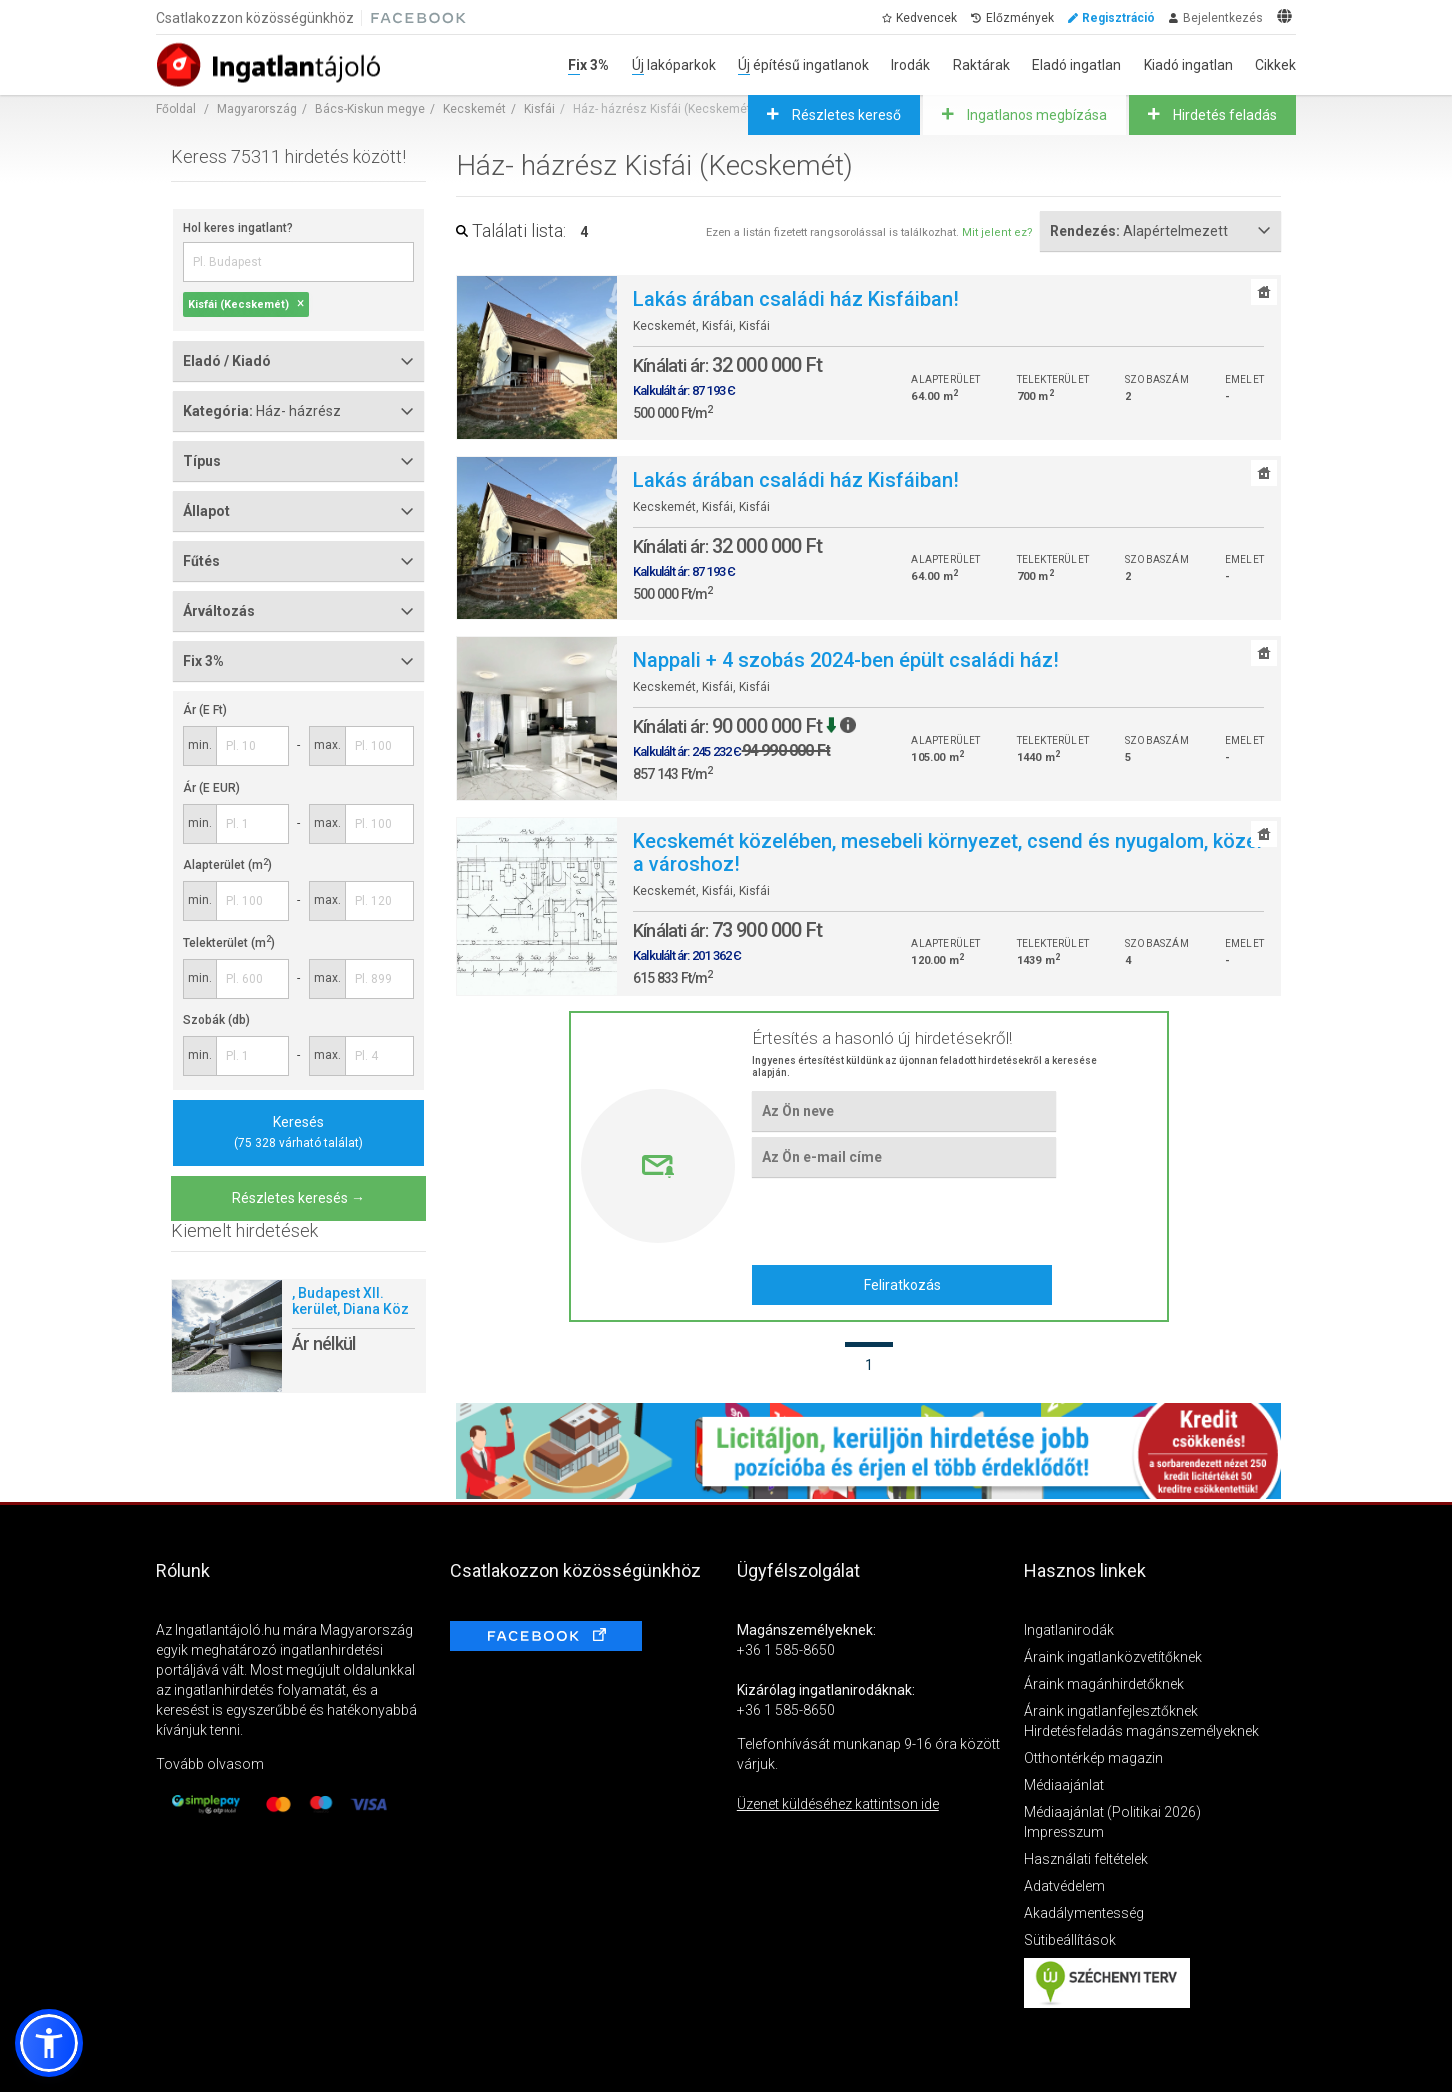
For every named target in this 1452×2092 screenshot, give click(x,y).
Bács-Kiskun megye (370, 109)
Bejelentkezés (1223, 18)
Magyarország (257, 109)
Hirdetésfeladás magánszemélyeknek (1141, 1731)
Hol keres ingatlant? (238, 228)
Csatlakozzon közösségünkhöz (255, 18)
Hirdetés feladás (1223, 115)
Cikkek (1275, 65)
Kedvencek (926, 18)
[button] (49, 2043)
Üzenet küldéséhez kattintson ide (838, 1804)
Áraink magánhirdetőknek (1104, 1684)
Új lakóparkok (674, 65)
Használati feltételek (1086, 1859)
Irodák (910, 65)
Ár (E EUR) (211, 788)
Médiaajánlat (1064, 1785)
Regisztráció (1118, 18)
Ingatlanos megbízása (1035, 115)
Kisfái (539, 109)
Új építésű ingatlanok (803, 65)
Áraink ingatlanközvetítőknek (1113, 1657)
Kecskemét (474, 109)
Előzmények (1020, 18)
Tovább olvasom (210, 1764)
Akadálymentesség (1084, 1913)
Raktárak (981, 65)
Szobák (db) (216, 1020)
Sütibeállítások (1070, 1940)
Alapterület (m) (227, 865)
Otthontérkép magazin (1093, 1758)
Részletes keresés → (298, 1198)
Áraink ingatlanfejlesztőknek (1111, 1711)
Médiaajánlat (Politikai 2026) (1112, 1812)
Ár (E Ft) (205, 710)
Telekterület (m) (229, 943)
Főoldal (176, 109)
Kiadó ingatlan (1188, 65)
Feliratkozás (902, 1285)
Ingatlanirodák (1069, 1630)
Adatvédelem (1064, 1886)
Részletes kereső (845, 115)
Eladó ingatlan (1076, 65)
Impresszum (1064, 1832)
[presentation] (903, 1221)
